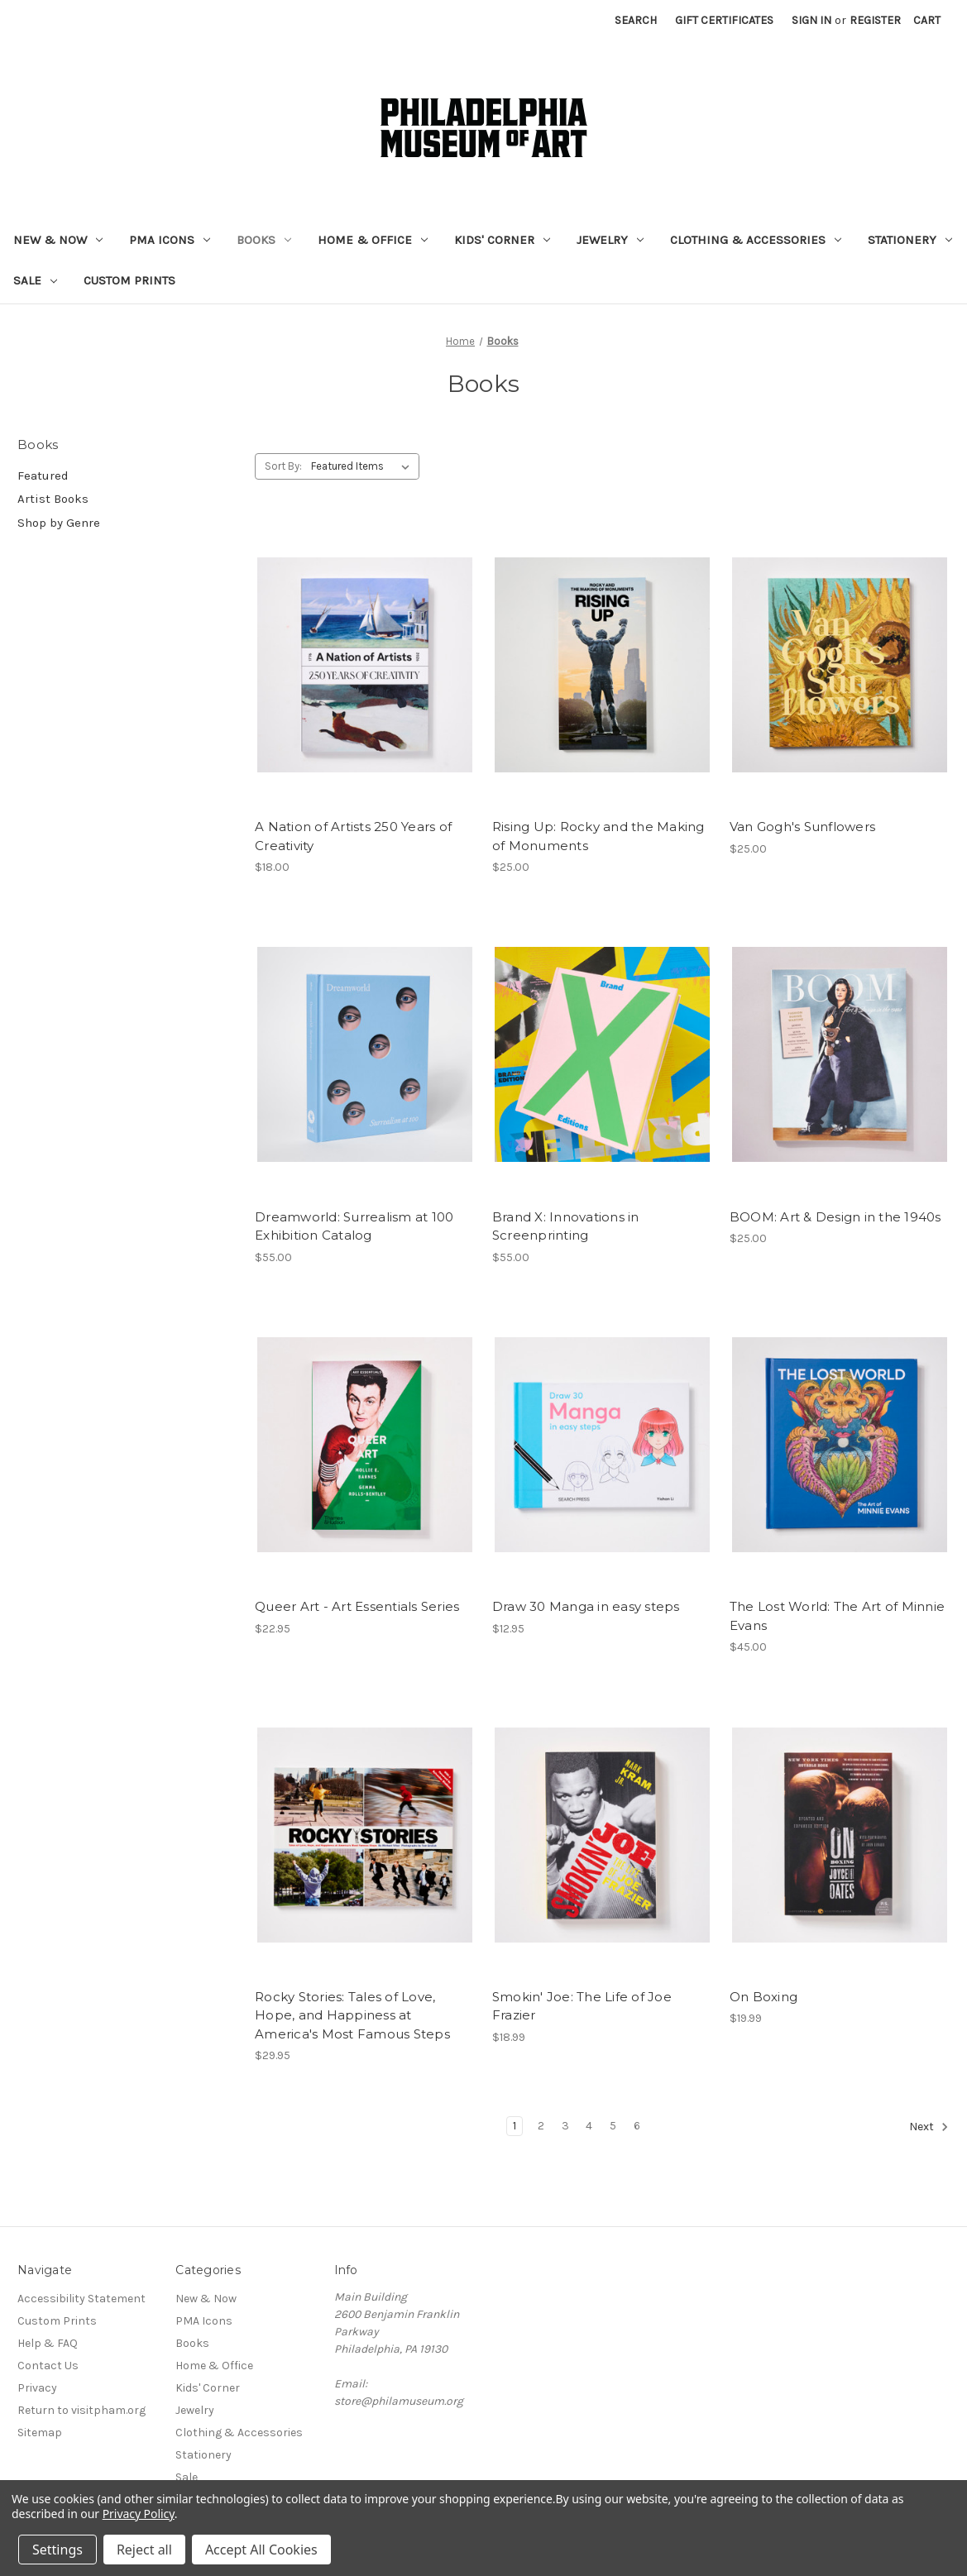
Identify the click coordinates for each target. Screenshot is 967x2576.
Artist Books (53, 498)
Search (636, 20)
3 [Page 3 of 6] (565, 2126)
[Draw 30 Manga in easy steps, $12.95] (602, 1445)
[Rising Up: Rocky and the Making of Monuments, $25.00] (602, 664)
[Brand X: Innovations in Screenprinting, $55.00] (602, 1055)
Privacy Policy (139, 2513)
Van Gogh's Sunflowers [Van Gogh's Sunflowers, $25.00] (802, 826)
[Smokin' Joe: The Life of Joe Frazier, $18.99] (602, 1834)
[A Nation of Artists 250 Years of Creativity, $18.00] (364, 664)
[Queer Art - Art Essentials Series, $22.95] (364, 1445)
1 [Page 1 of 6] (514, 2126)
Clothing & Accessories (755, 239)
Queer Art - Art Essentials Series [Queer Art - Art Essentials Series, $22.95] (357, 1606)
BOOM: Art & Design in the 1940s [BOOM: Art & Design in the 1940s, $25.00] (835, 1217)
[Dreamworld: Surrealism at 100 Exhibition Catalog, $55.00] (364, 1055)
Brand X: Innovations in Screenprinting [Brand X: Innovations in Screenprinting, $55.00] (565, 1226)
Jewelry (610, 239)
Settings (57, 2549)
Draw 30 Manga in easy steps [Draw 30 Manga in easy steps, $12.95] (586, 1606)
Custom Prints (129, 280)
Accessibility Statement (81, 2299)
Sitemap (39, 2432)
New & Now (58, 239)
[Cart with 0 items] (927, 20)
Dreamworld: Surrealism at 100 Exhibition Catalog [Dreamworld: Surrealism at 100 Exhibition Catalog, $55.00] (354, 1226)
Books (264, 239)
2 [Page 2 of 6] (541, 2126)
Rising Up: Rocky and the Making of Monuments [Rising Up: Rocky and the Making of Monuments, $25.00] (598, 836)
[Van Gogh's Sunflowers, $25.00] (839, 664)
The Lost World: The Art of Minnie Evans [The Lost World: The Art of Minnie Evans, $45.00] (837, 1616)
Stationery (910, 239)
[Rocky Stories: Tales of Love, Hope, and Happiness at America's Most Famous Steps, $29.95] (364, 1834)
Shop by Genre (58, 522)
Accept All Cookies (261, 2549)
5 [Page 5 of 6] (613, 2126)
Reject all (144, 2549)
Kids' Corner (502, 239)
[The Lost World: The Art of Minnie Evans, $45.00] (839, 1445)
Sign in (811, 20)
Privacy (37, 2388)
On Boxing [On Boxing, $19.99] (763, 1997)
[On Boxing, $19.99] (839, 1834)
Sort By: (283, 466)
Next (929, 2127)
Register (875, 20)
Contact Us (48, 2366)
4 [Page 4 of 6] (589, 2126)
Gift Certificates (724, 20)
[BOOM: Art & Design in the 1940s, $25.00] (839, 1055)
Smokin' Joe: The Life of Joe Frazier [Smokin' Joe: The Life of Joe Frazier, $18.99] (582, 2006)
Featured (43, 475)
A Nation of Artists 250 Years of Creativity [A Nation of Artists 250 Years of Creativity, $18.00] (353, 836)
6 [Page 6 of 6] (637, 2126)
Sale (35, 280)
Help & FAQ (47, 2343)
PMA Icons (169, 239)
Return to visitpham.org (81, 2410)
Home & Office (373, 239)
